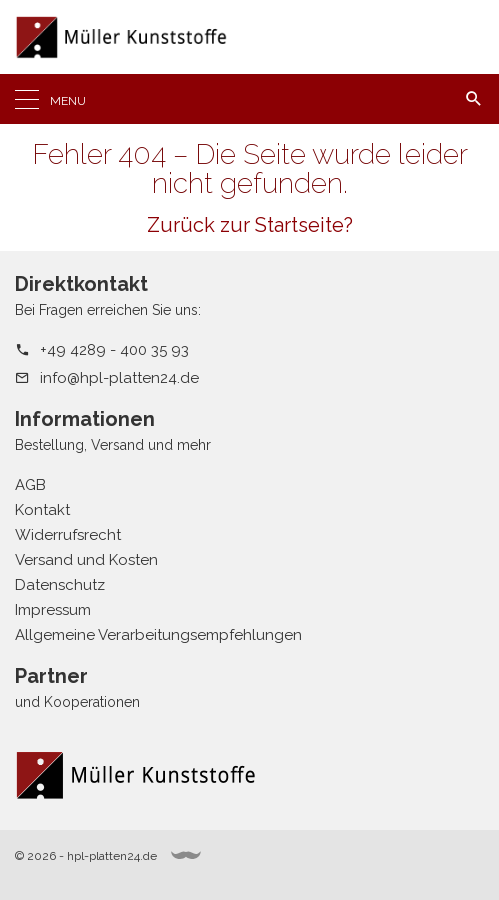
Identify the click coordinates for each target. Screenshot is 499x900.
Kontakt (42, 510)
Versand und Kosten (86, 560)
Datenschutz (60, 585)
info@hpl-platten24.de (119, 378)
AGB (30, 485)
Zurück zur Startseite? (250, 225)
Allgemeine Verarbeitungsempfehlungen (158, 635)
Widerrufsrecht (68, 535)
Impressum (53, 610)
